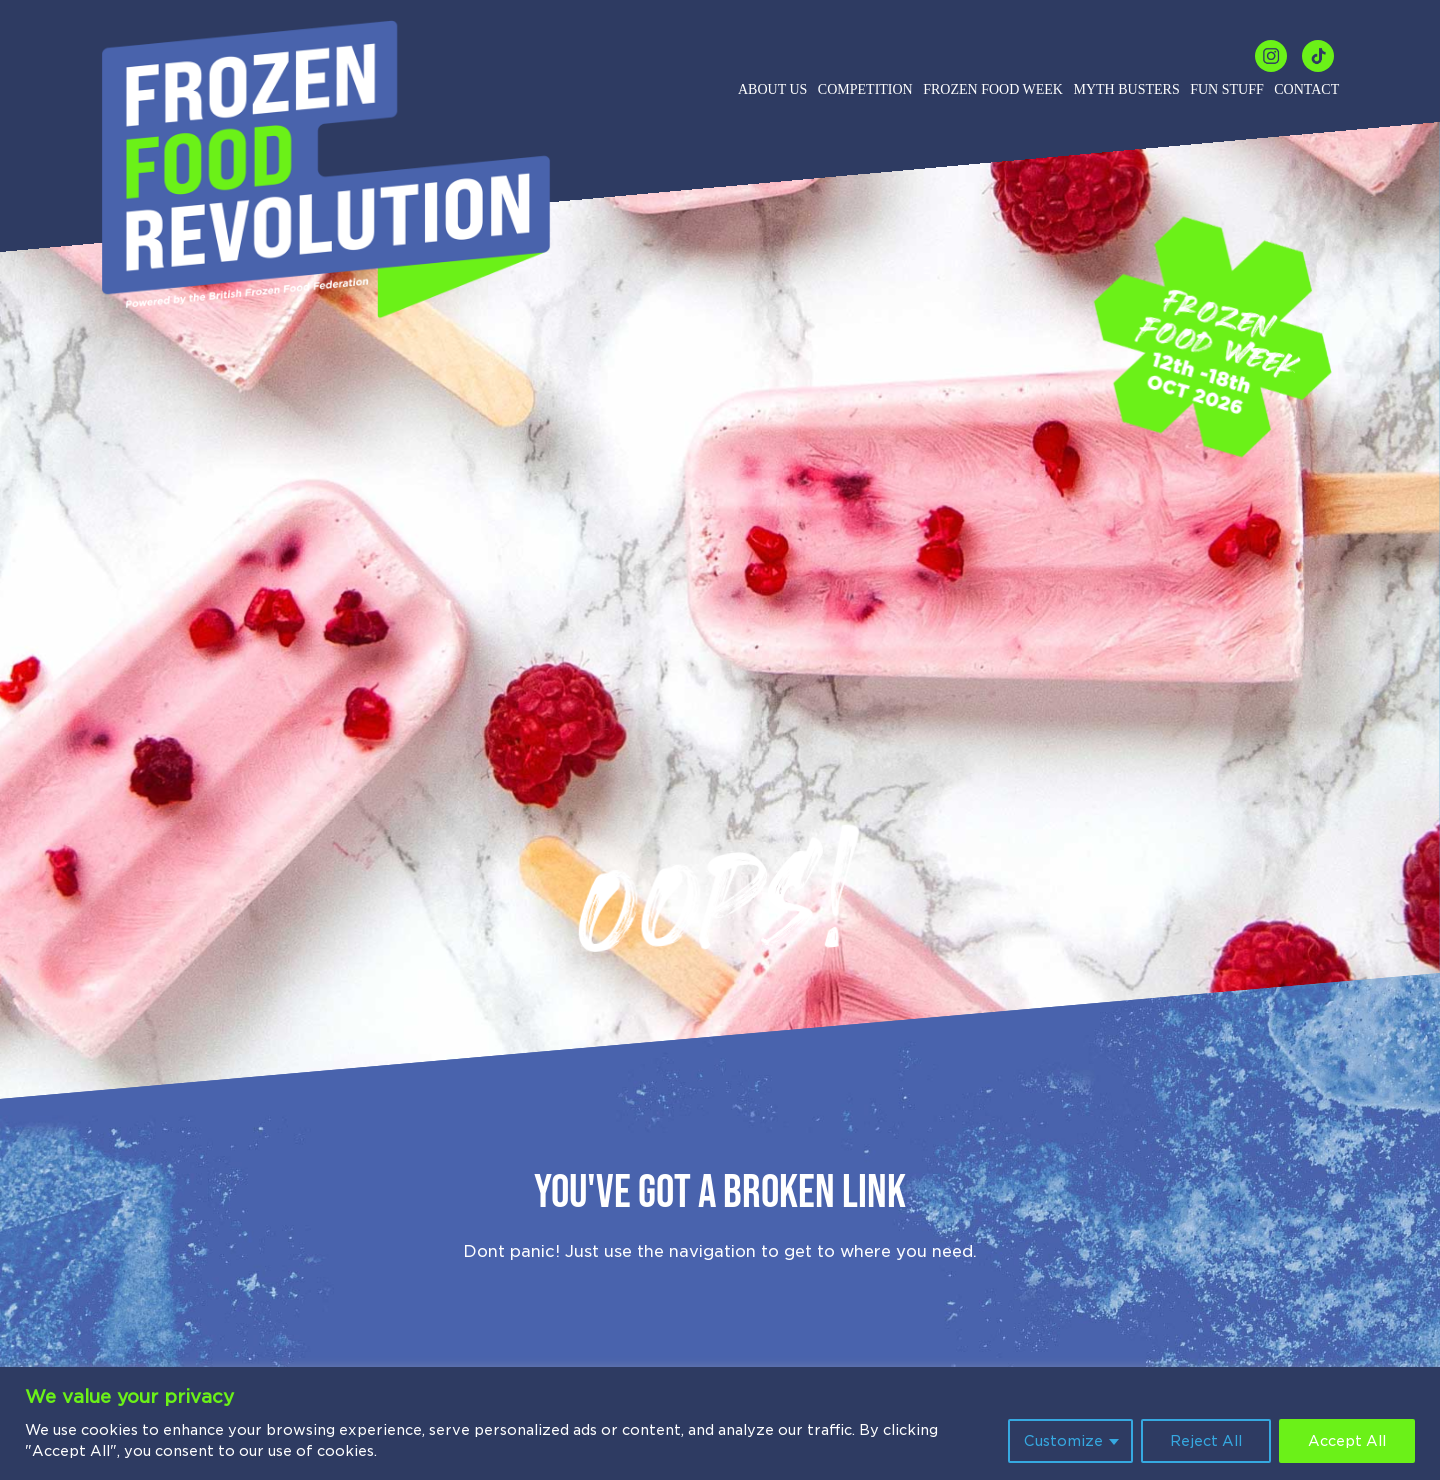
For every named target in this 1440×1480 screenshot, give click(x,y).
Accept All (1347, 1441)
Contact (1306, 89)
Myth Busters (1126, 89)
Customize (1063, 1441)
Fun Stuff (1227, 89)
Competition (865, 89)
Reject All (1206, 1441)
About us (772, 89)
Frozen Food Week (993, 89)
